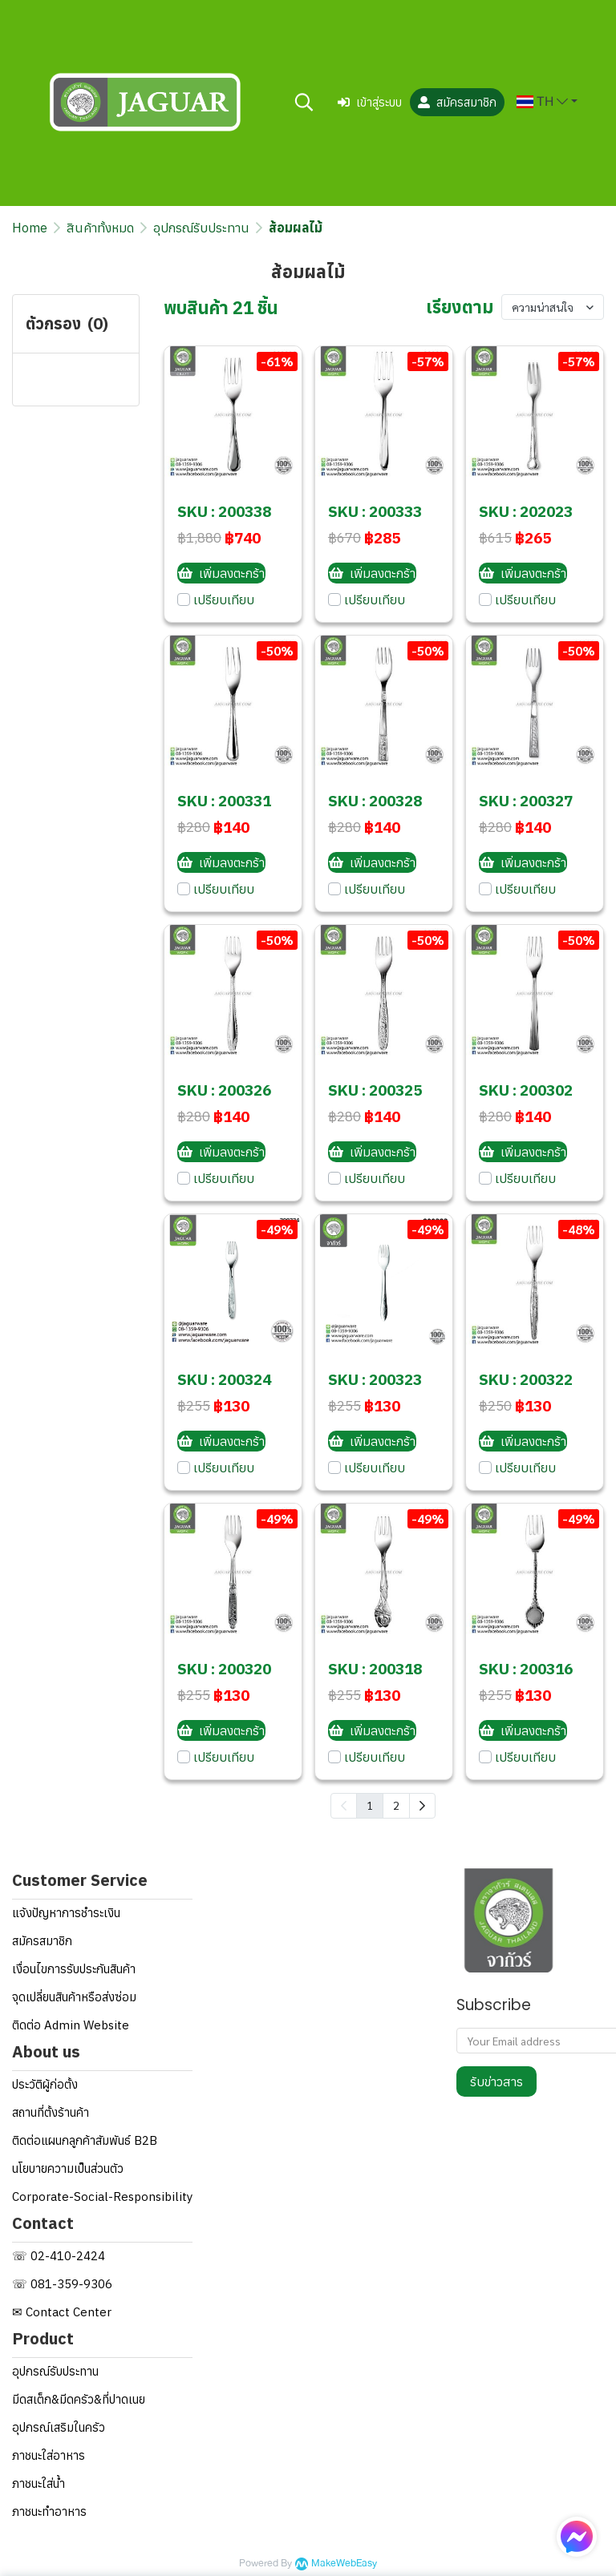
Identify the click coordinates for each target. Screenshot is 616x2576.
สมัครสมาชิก (457, 102)
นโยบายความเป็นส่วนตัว (68, 2168)
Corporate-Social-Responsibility (102, 2196)
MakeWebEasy (344, 2563)
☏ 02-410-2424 (58, 2255)
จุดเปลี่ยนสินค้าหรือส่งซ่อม (74, 1997)
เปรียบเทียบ (223, 600)
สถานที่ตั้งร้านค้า (50, 2112)
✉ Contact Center (61, 2312)
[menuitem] (422, 1806)
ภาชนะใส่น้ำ (38, 2483)
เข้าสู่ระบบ (370, 102)
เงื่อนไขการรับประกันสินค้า (74, 1968)
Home (29, 228)
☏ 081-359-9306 (62, 2283)
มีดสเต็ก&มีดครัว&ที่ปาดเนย (78, 2399)
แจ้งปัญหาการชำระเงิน (66, 1912)
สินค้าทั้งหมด (100, 228)
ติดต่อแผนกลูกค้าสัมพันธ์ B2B (84, 2140)
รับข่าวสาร (496, 2081)
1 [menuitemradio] (370, 1805)
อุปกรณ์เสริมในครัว (58, 2427)
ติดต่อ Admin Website (70, 2025)
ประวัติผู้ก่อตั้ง (45, 2084)
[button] (304, 101)
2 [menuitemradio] (396, 1805)
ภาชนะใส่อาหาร (48, 2455)
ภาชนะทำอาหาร (49, 2511)
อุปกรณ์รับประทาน (201, 228)
